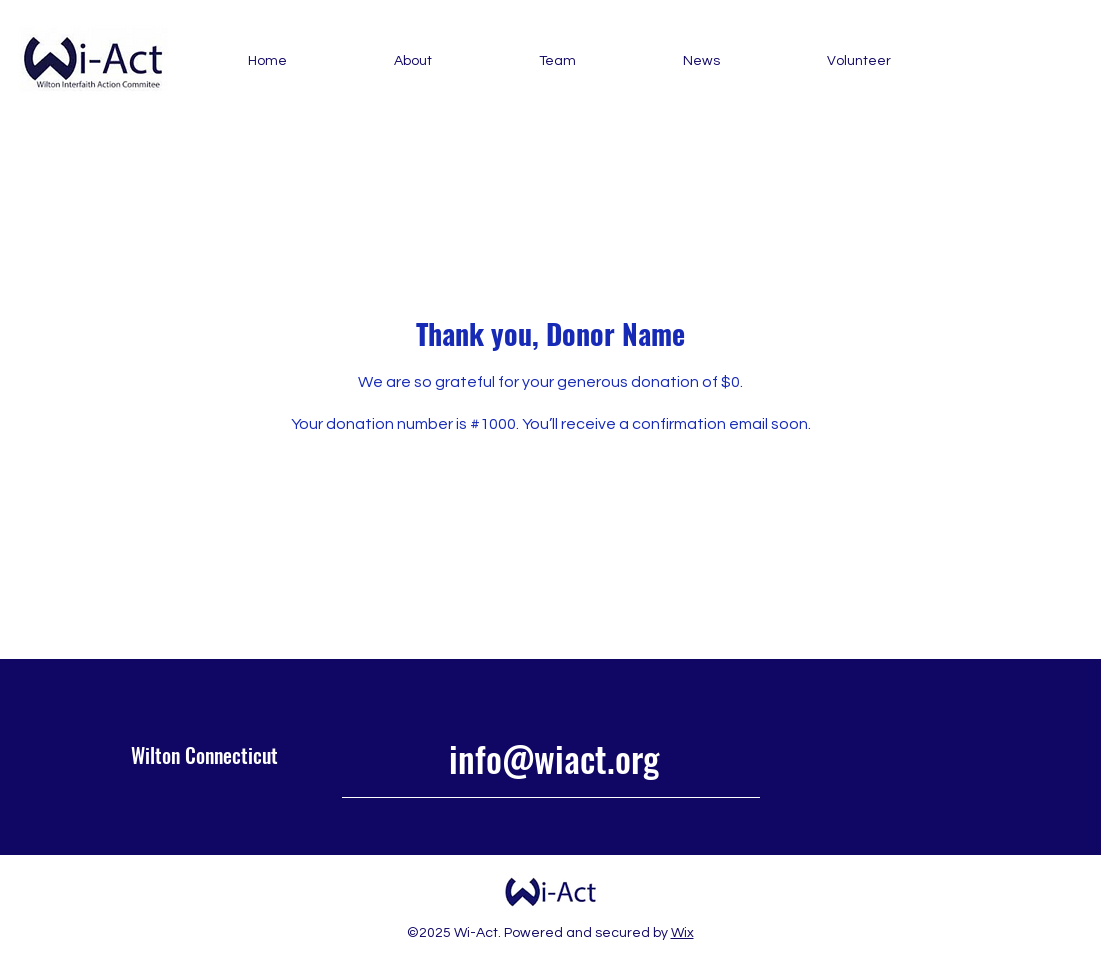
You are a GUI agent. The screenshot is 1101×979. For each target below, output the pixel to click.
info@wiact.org (554, 758)
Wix (682, 933)
